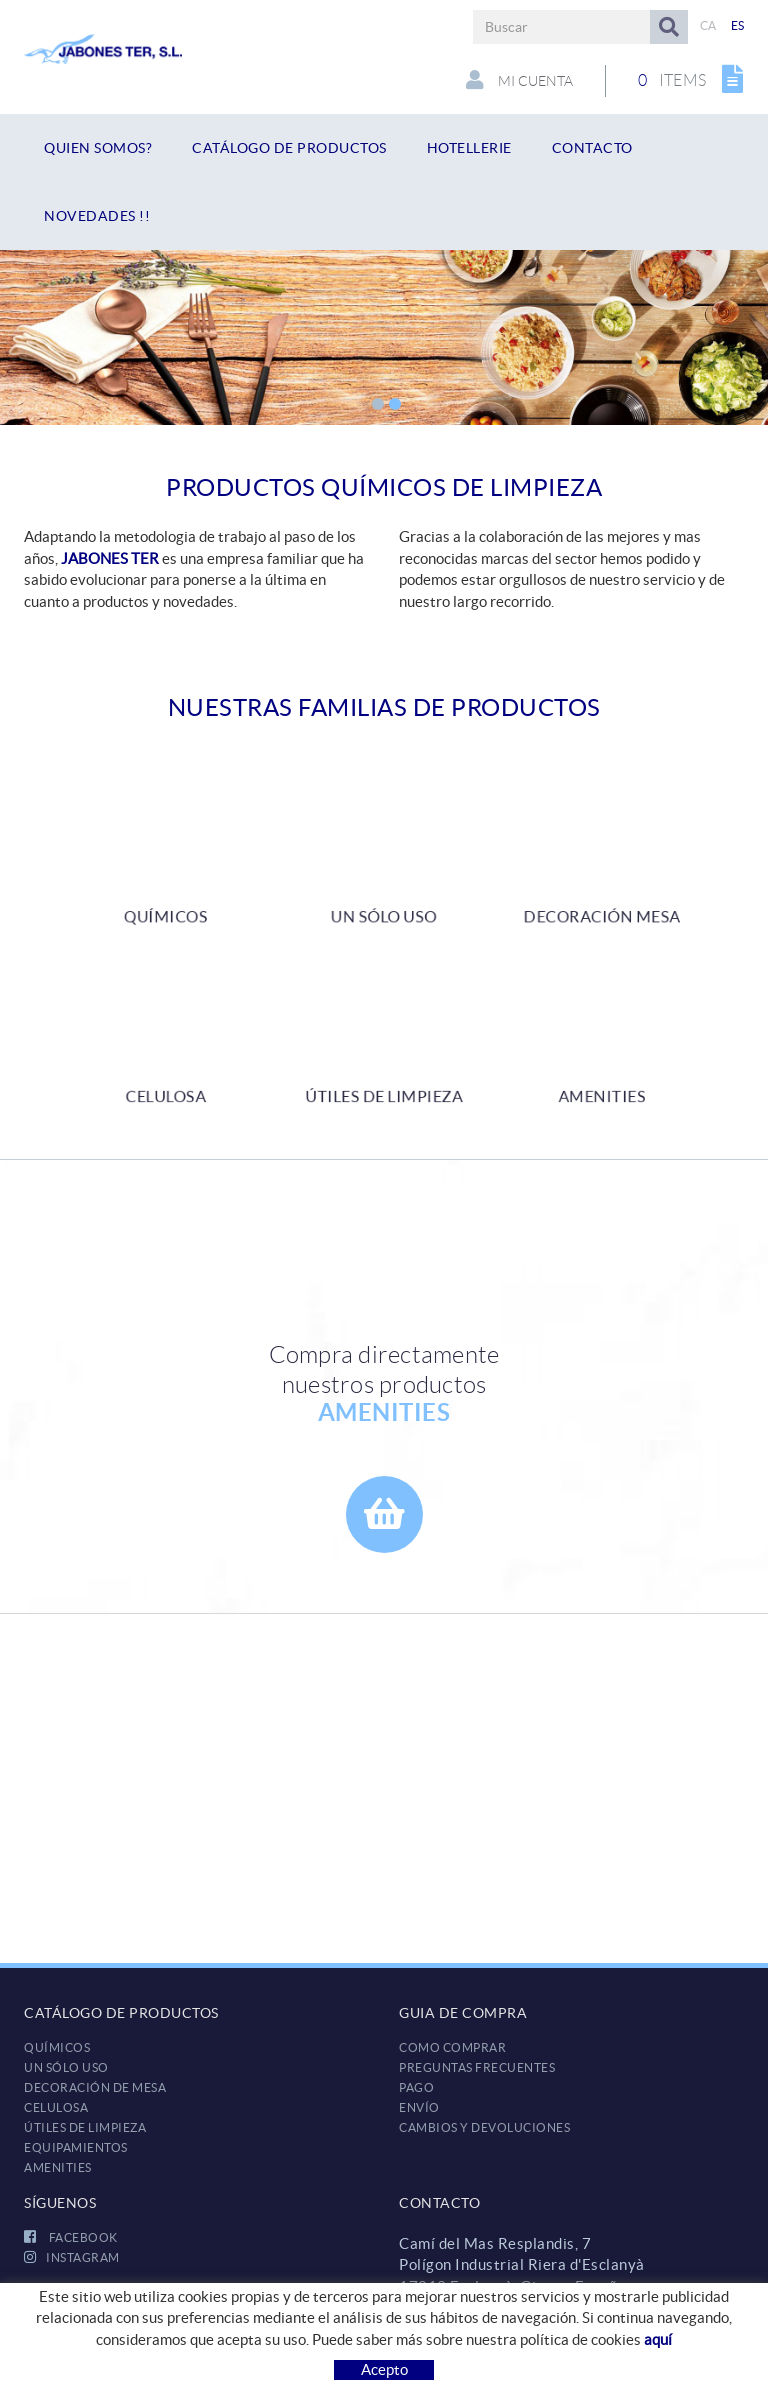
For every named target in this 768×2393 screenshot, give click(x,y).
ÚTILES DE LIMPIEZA (85, 2127)
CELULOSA (56, 2107)
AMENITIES (58, 2167)
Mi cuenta (519, 80)
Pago (416, 2087)
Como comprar (452, 2047)
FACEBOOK (71, 2237)
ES (738, 25)
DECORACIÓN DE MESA (95, 2087)
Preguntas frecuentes (477, 2067)
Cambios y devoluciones (484, 2127)
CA (708, 25)
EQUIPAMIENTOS (76, 2147)
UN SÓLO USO (66, 2067)
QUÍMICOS (57, 2047)
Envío (419, 2107)
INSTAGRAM (72, 2257)
